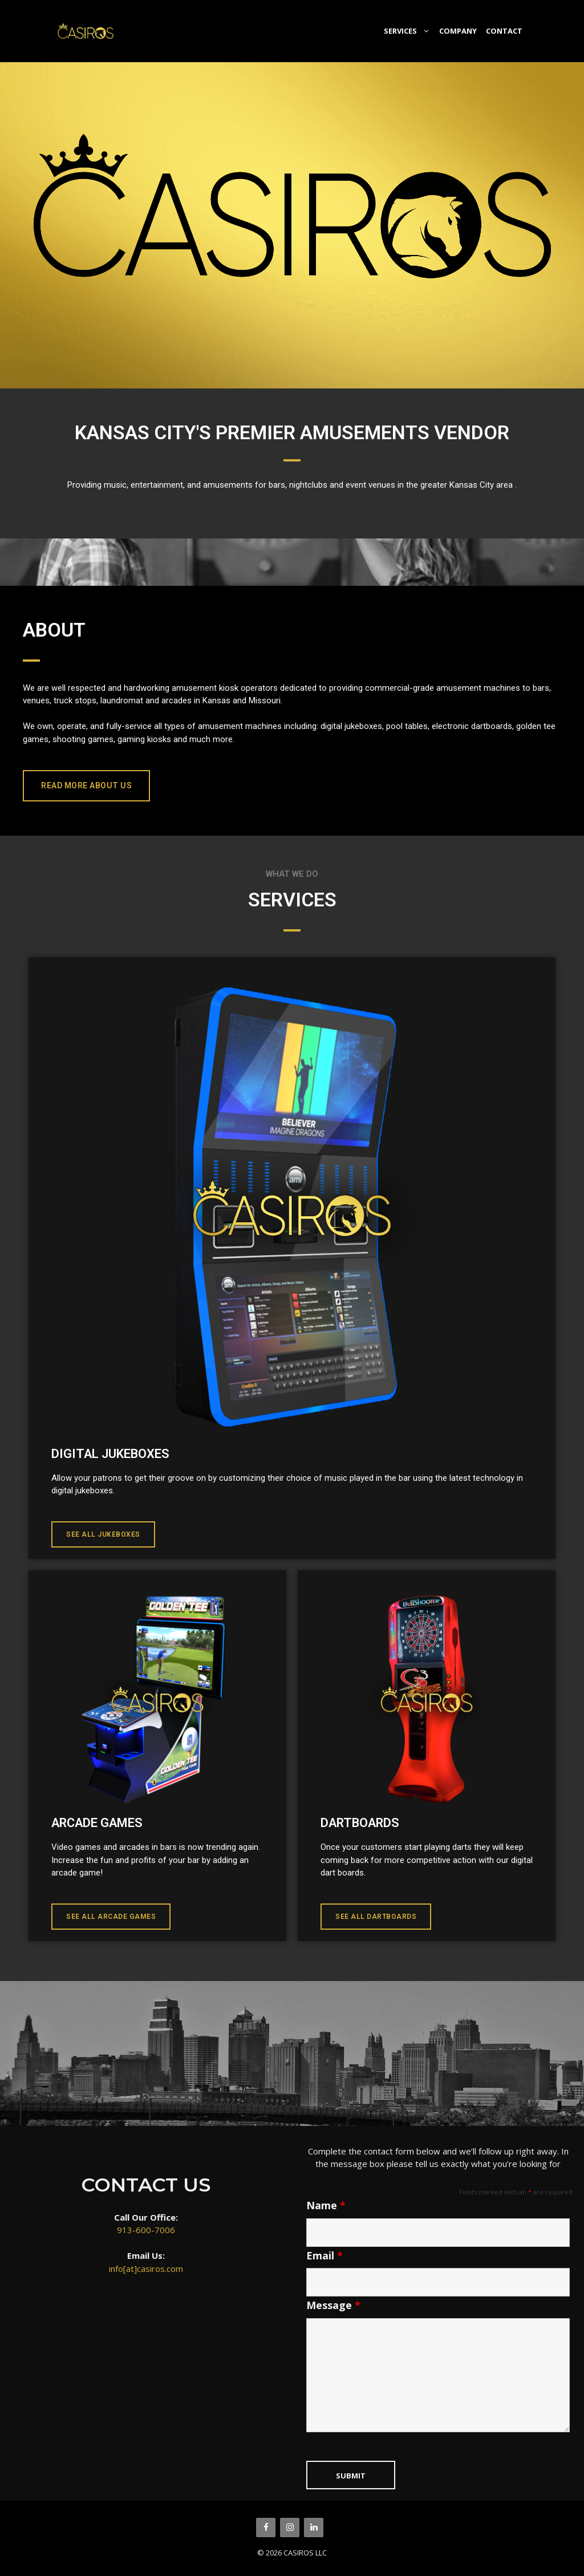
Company (458, 31)
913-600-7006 (146, 2229)
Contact (504, 31)
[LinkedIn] (313, 2527)
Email (324, 2255)
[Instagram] (289, 2527)
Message (333, 2305)
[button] (86, 785)
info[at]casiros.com (146, 2268)
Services (409, 31)
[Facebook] (265, 2527)
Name (326, 2205)
